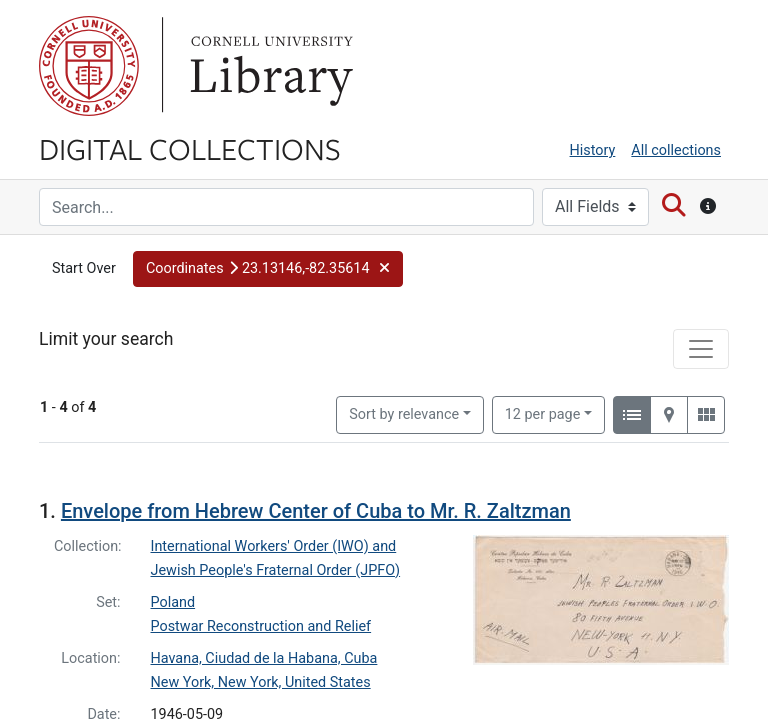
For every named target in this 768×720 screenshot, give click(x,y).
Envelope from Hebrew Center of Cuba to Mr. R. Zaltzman (316, 431)
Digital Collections (190, 148)
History (593, 150)
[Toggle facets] (701, 686)
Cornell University (89, 66)
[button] (268, 269)
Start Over (84, 268)
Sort (404, 334)
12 (543, 333)
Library (269, 66)
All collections (676, 150)
